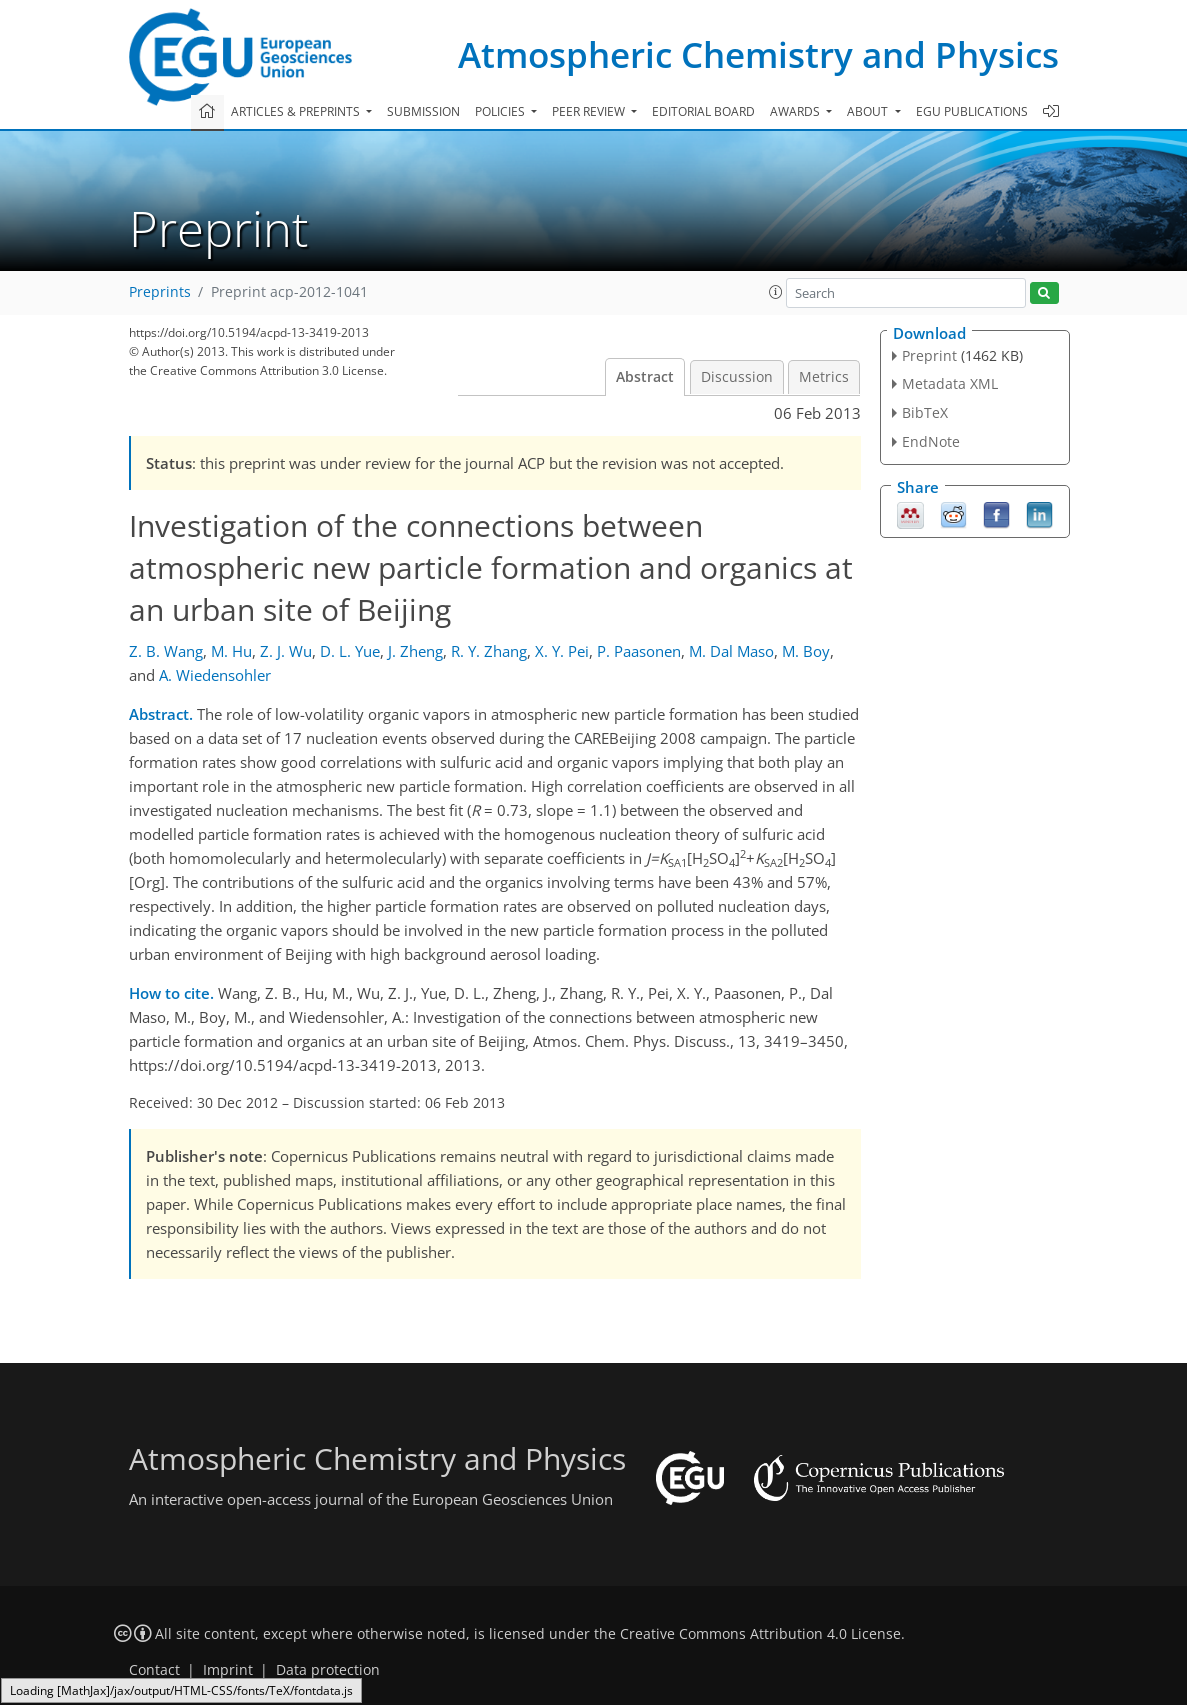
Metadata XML (950, 383)
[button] (776, 292)
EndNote (931, 441)
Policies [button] (501, 111)
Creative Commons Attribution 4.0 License (760, 1634)
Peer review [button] (590, 111)
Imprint (228, 1670)
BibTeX (925, 412)
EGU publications (972, 111)
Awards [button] (796, 111)
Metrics (824, 377)
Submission (423, 111)
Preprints (160, 292)
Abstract (645, 377)
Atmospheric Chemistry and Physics (758, 54)
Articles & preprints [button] (297, 111)
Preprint (929, 355)
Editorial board (703, 111)
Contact (154, 1670)
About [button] (869, 111)
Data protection (328, 1670)
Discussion (737, 377)
